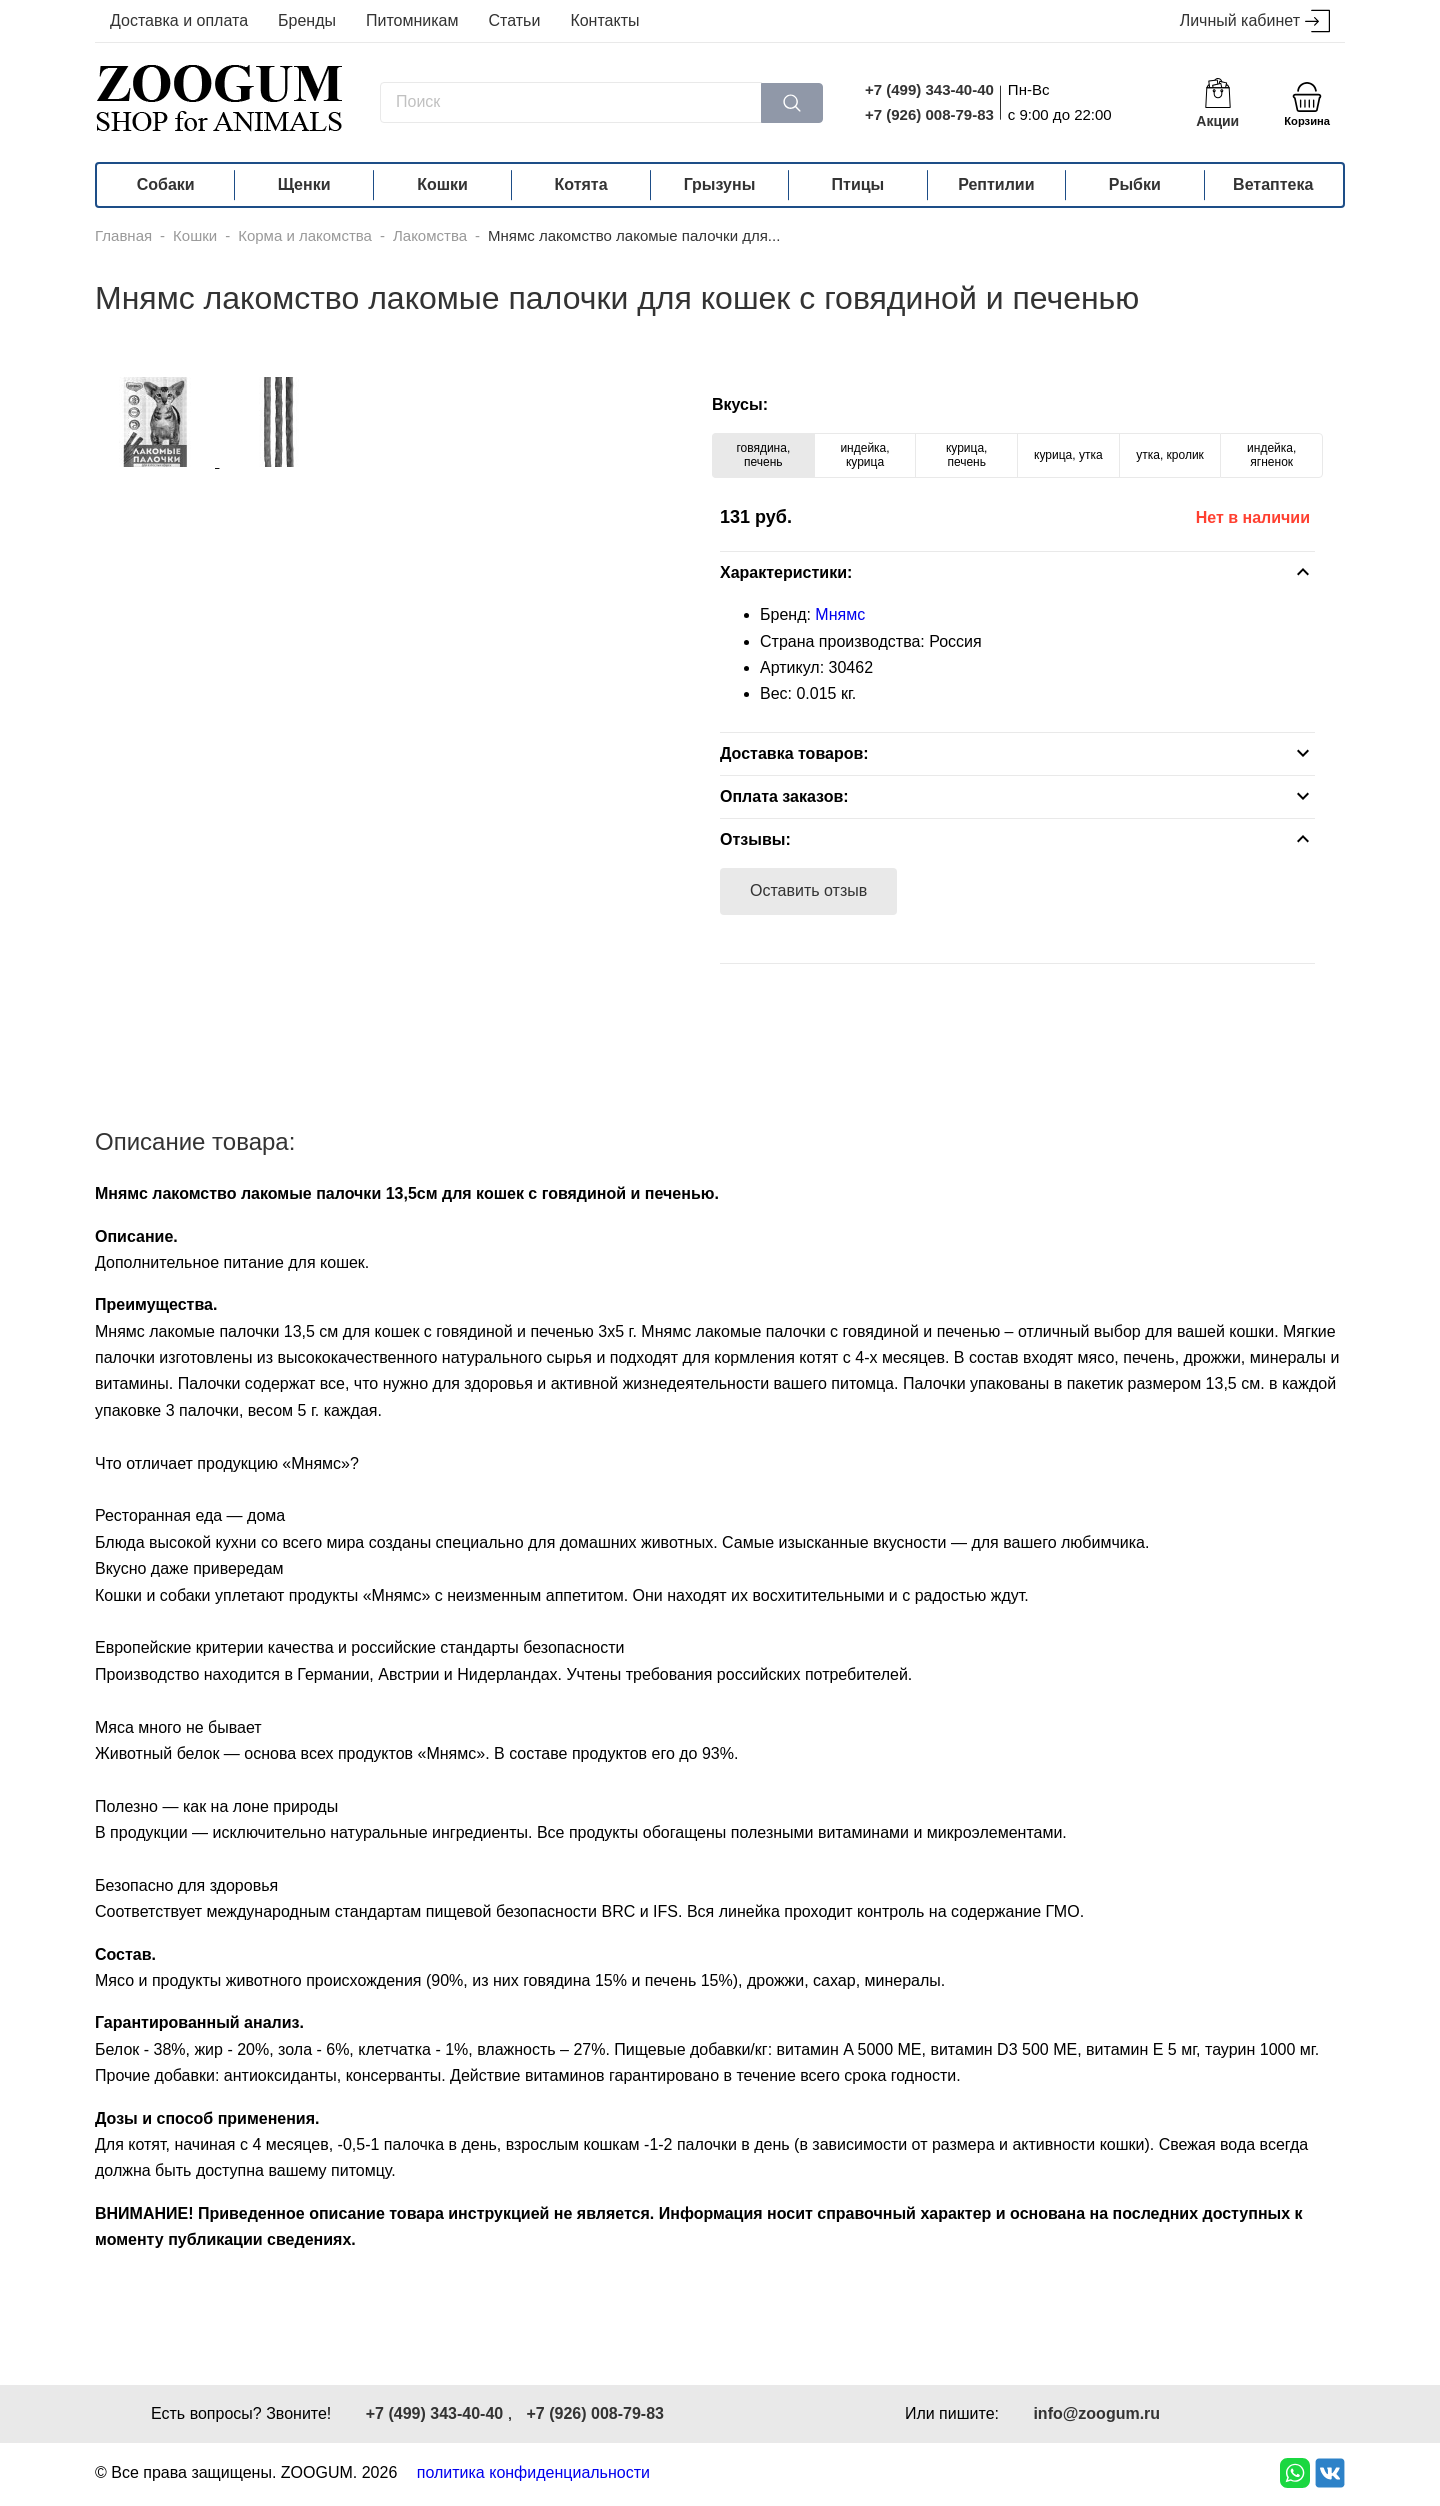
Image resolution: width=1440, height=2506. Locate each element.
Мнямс (840, 614)
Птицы (858, 184)
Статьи (515, 20)
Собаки (166, 184)
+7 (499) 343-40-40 (929, 89)
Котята (581, 184)
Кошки (442, 184)
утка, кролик (1170, 455)
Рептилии (996, 184)
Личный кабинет (1255, 21)
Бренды (307, 20)
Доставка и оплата (179, 20)
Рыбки (1135, 184)
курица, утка (1068, 455)
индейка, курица (864, 455)
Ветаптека (1273, 184)
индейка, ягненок (1271, 455)
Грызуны (720, 184)
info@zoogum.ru (1096, 2413)
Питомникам (412, 20)
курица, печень (967, 455)
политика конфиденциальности (533, 2472)
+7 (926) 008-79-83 (929, 114)
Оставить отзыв (808, 890)
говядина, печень (763, 455)
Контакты (604, 20)
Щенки (304, 184)
